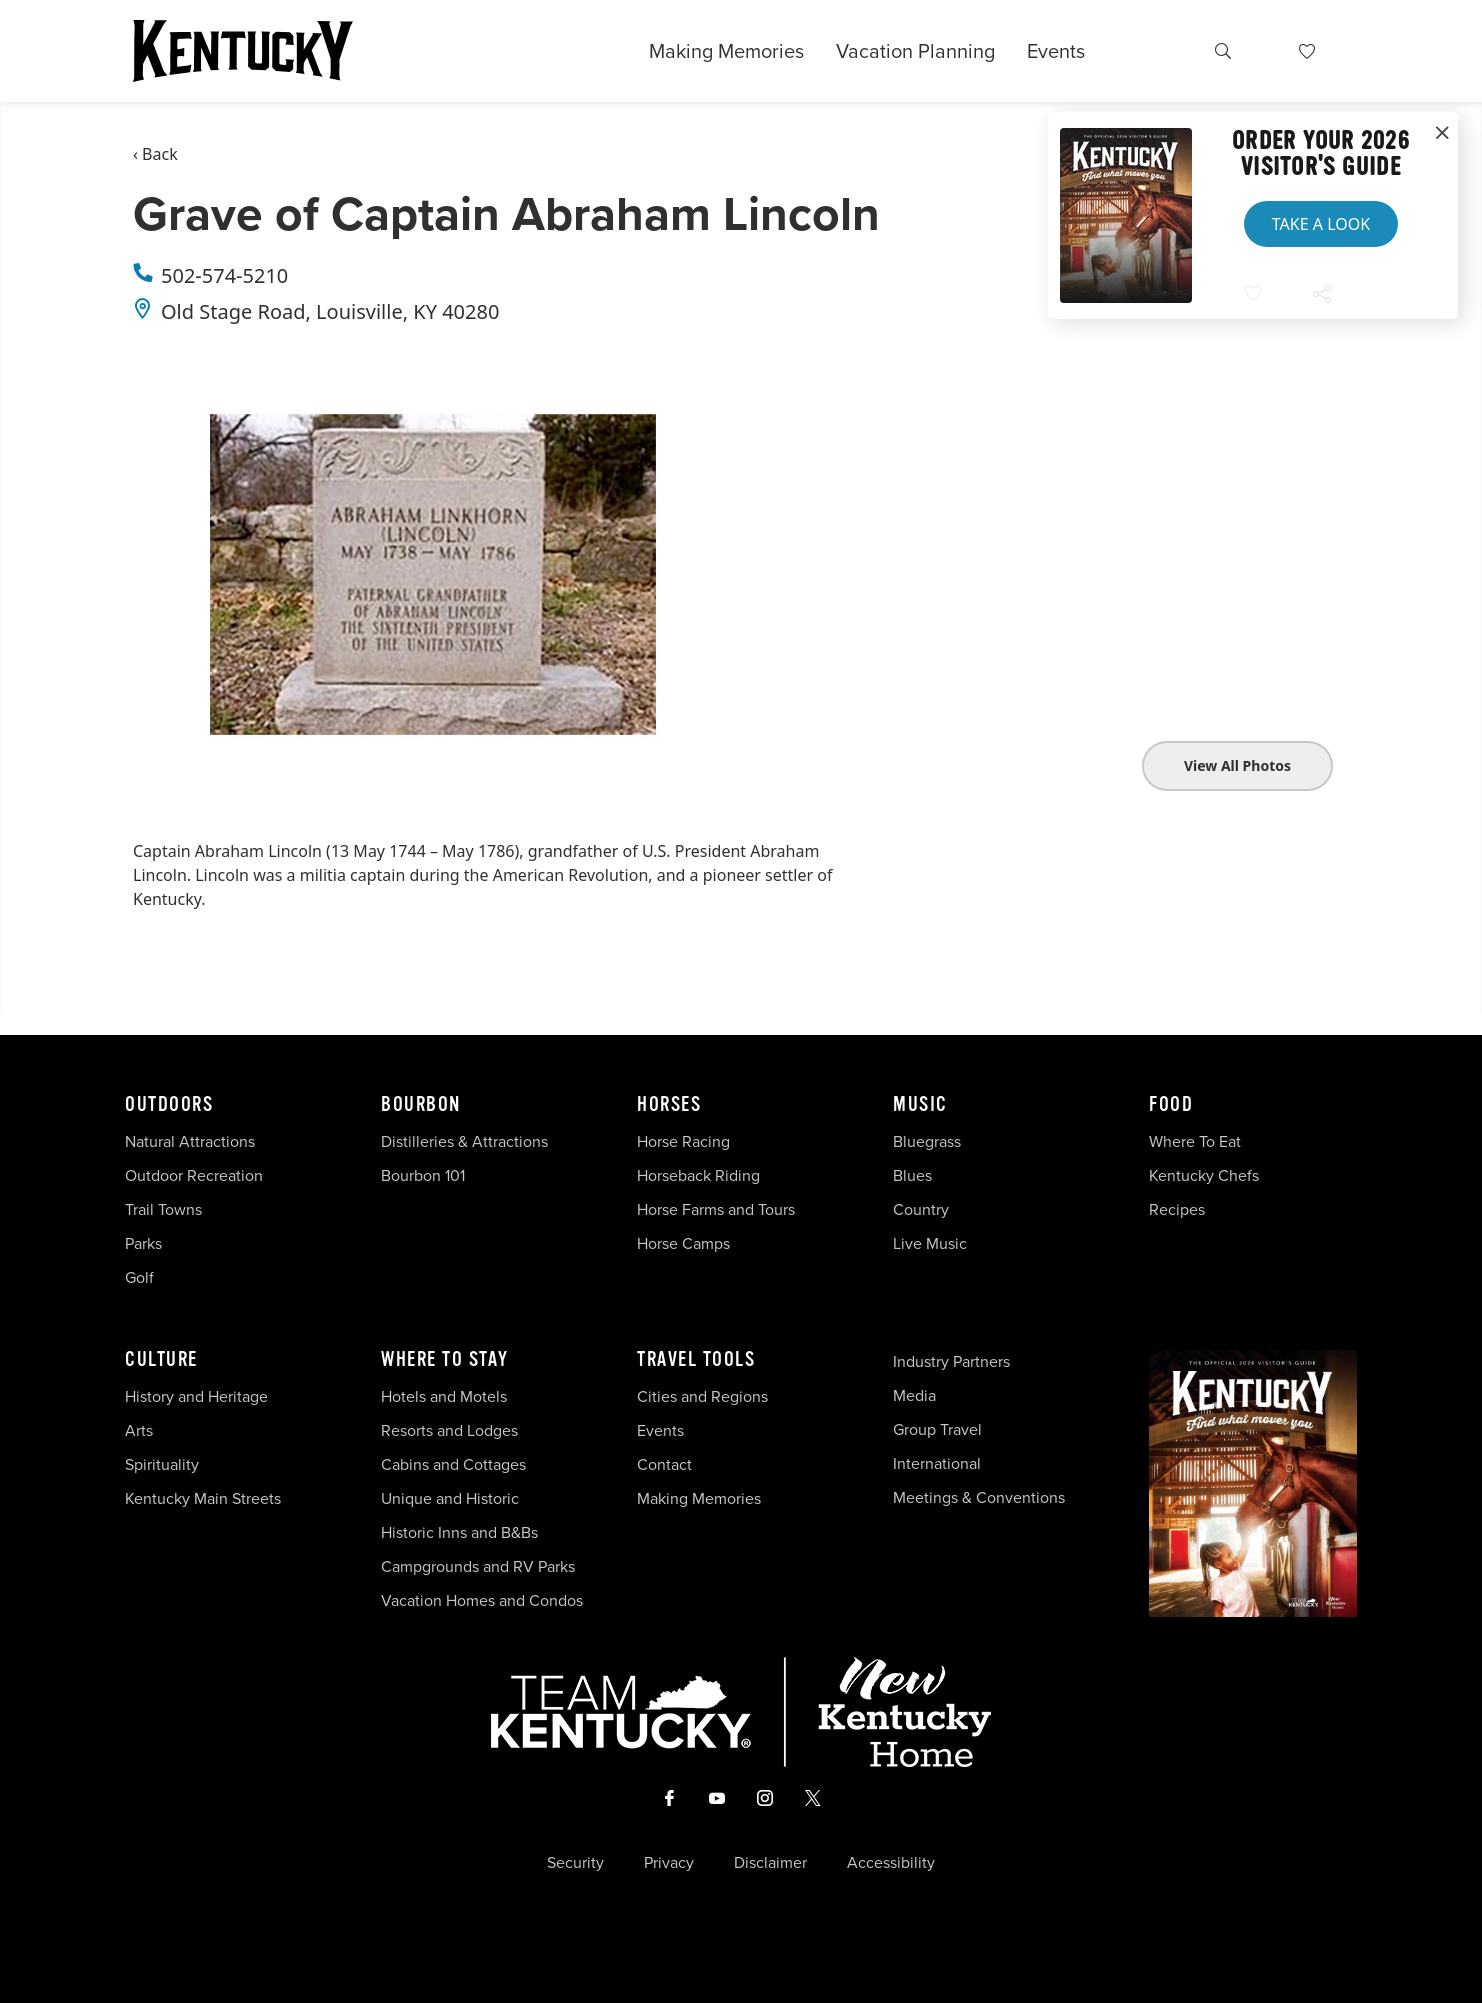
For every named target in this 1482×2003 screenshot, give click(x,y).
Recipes (1179, 1209)
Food (1171, 1105)
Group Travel (937, 1429)
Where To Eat (1195, 1141)
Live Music (930, 1243)
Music (920, 1105)
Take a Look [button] (1321, 224)
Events (1056, 51)
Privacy (669, 1863)
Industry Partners (951, 1361)
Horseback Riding (698, 1175)
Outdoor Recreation (194, 1175)
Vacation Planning (915, 51)
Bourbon (421, 1105)
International (937, 1463)
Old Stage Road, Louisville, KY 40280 (330, 311)
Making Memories (726, 51)
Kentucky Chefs (1204, 1175)
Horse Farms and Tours (716, 1209)
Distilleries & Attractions (464, 1141)
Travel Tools (696, 1360)
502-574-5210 (224, 275)
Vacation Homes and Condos (482, 1600)
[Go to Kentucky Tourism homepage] (243, 51)
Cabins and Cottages (453, 1464)
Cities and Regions (702, 1396)
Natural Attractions (190, 1141)
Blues (912, 1175)
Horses (669, 1105)
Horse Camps (683, 1243)
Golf (139, 1277)
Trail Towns (163, 1209)
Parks (143, 1243)
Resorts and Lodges (449, 1430)
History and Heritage (198, 1396)
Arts (139, 1430)
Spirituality (164, 1464)
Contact (664, 1464)
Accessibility (891, 1863)
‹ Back (155, 154)
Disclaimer (770, 1863)
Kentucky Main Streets (203, 1498)
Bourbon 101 (423, 1175)
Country (921, 1209)
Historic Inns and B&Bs (459, 1532)
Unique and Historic (450, 1498)
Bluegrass (927, 1141)
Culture (161, 1360)
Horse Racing (683, 1141)
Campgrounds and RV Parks (478, 1566)
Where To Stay (445, 1360)
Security (575, 1863)
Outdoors (169, 1105)
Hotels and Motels (444, 1396)
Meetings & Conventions (979, 1497)
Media (914, 1395)
